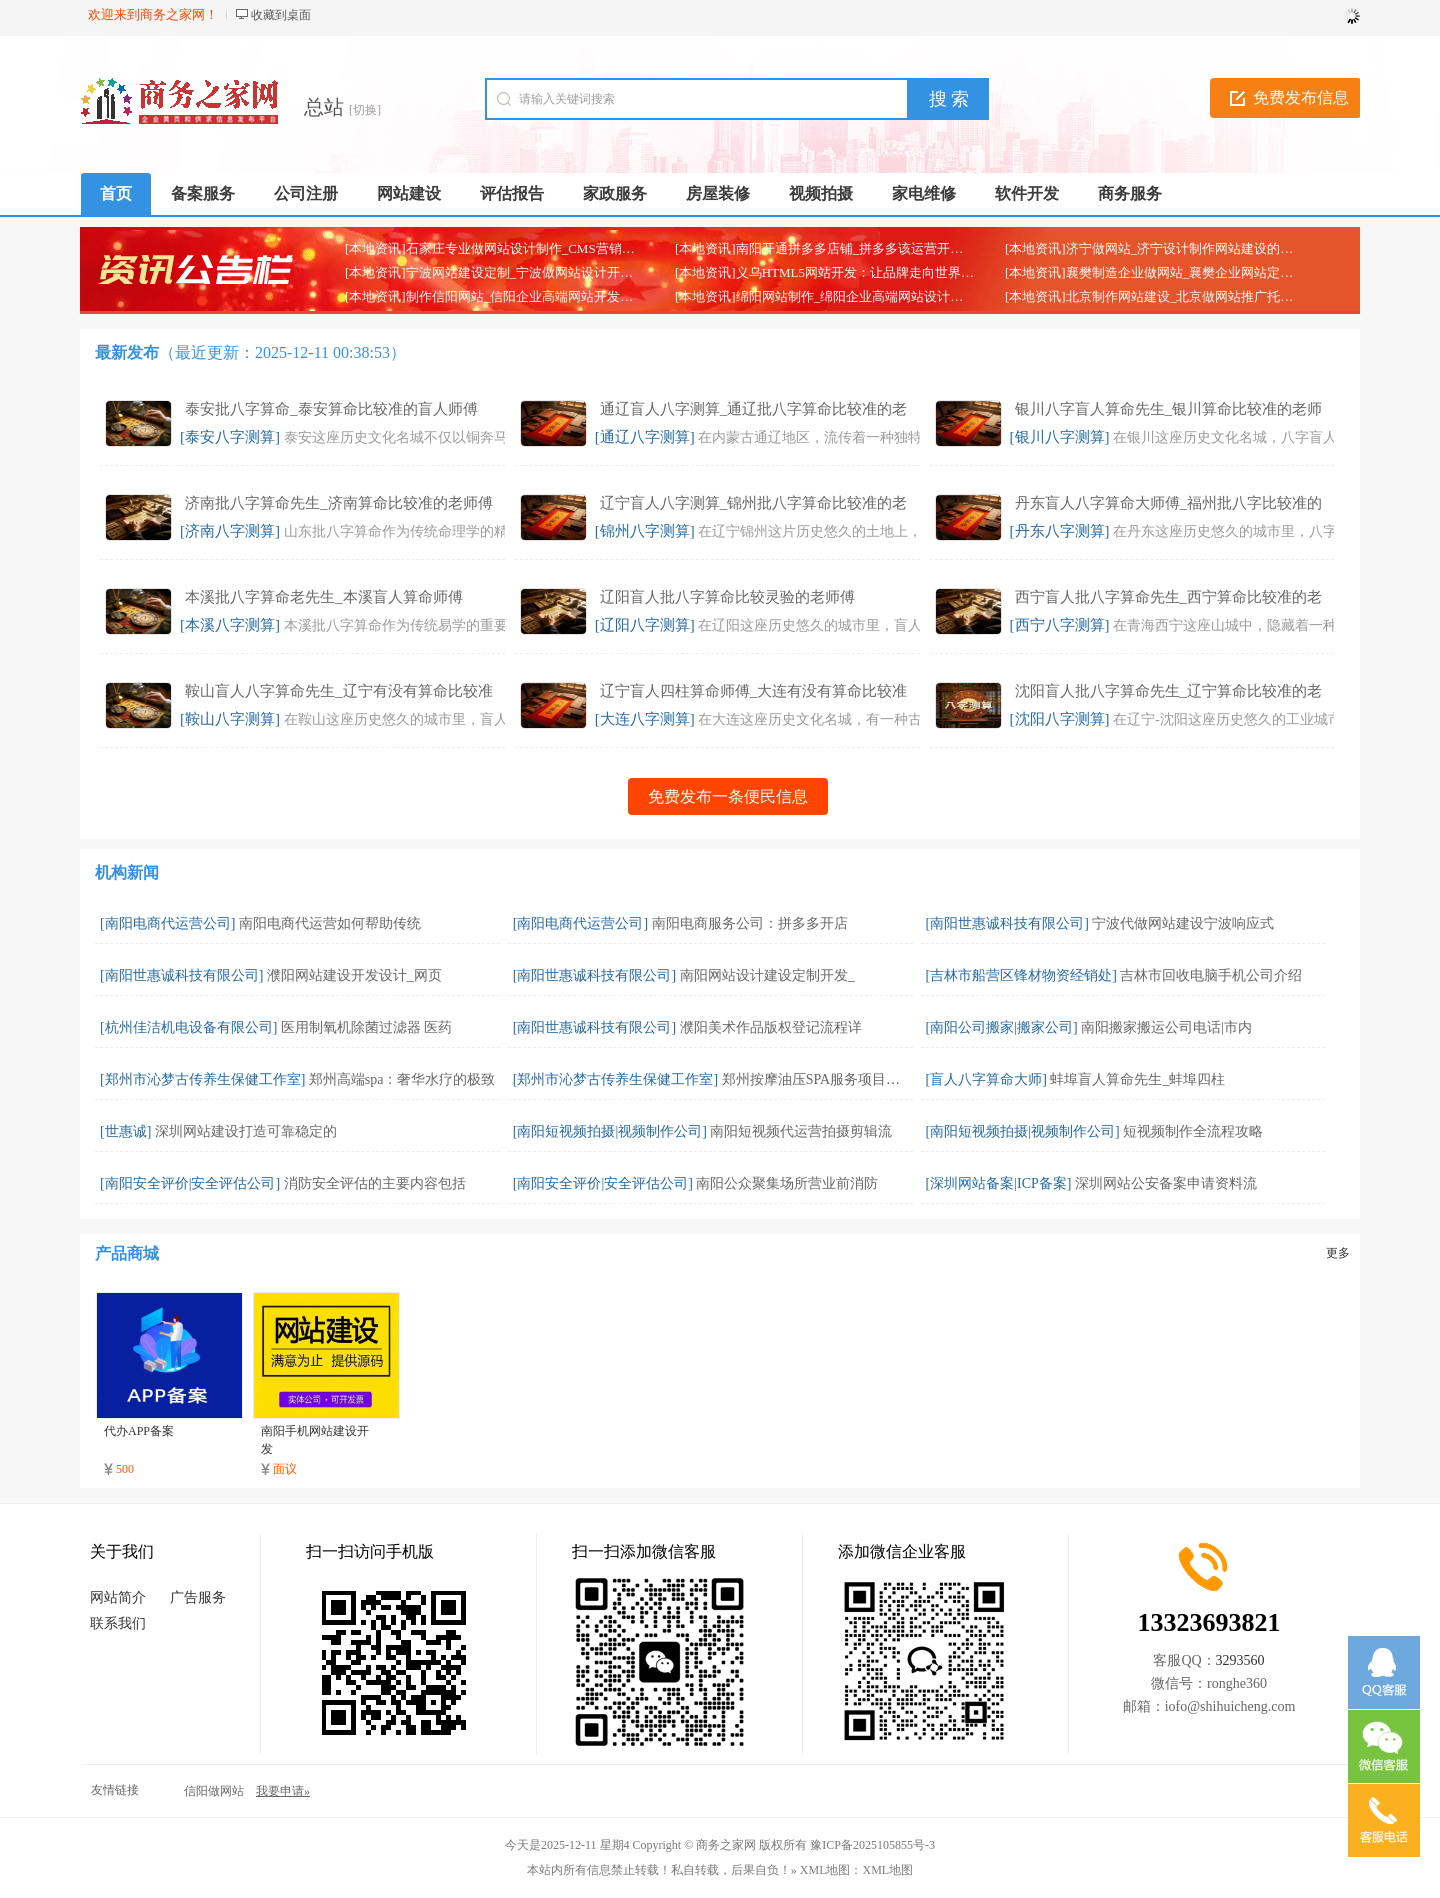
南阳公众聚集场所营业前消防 (787, 1183)
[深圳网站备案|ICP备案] (999, 1183)
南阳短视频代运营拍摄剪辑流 (801, 1131)
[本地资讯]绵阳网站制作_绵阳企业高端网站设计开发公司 (838, 296)
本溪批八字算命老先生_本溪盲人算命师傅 (324, 597)
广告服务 (198, 1597)
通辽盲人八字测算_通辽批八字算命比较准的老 (754, 409)
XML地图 (888, 1870)
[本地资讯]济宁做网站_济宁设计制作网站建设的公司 (1155, 248)
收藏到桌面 (281, 15)
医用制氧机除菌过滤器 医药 (367, 1027)
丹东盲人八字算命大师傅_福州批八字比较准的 (1169, 503)
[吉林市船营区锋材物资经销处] (1021, 975)
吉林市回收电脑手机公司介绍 (1211, 975)
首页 (116, 193)
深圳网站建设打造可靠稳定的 (246, 1131)
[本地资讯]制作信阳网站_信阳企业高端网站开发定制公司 (508, 296)
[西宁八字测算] (1060, 625)
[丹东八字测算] (1060, 531)
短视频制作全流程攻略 (1193, 1131)
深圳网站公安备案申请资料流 (1166, 1183)
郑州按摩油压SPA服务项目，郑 (818, 1079)
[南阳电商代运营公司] (167, 923)
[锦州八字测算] (645, 531)
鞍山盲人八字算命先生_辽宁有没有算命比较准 (339, 691)
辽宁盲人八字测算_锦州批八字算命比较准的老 (754, 503)
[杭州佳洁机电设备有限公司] (188, 1027)
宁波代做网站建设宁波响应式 (1183, 923)
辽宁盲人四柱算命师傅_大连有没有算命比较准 (754, 691)
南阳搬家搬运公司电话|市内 (1166, 1027)
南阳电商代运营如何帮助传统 (330, 923)
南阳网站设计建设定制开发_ (767, 975)
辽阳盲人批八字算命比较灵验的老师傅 (727, 597)
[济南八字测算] (230, 531)
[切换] (365, 110)
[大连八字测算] (645, 719)
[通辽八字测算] (645, 437)
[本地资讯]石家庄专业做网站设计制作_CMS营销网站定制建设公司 (535, 248)
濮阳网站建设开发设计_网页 (354, 975)
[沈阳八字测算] (1060, 719)
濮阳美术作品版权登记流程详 (771, 1027)
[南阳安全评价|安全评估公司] (190, 1183)
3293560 (1240, 1660)
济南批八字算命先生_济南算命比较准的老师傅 (339, 503)
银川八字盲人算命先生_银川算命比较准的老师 (1169, 409)
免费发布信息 (1301, 97)
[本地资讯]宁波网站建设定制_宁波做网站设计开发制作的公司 (521, 272)
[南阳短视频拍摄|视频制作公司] (610, 1131)
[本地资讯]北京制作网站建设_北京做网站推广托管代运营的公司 (1188, 296)
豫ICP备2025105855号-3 (872, 1845)
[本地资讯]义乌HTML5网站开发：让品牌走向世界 (818, 272)
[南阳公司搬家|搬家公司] (1002, 1027)
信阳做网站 (214, 1791)
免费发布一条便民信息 (728, 796)
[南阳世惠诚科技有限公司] (1007, 923)
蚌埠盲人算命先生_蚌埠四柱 (1137, 1079)
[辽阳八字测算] (645, 625)
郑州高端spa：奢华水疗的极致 (402, 1079)
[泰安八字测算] (230, 437)
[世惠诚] (125, 1131)
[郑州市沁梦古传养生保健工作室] (202, 1079)
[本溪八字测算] (230, 625)
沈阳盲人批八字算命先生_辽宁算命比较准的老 (1169, 691)
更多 (1338, 1253)
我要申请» (283, 1791)
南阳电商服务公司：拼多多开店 (750, 923)
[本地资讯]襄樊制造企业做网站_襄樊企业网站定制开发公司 (1175, 272)
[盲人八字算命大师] (986, 1079)
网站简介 (118, 1597)
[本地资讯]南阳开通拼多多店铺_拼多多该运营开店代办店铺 (845, 248)
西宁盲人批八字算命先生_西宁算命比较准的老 (1169, 597)
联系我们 (118, 1623)
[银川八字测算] (1060, 437)
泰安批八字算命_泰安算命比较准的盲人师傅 (331, 409)
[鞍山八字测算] (230, 719)
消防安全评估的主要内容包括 (375, 1183)
